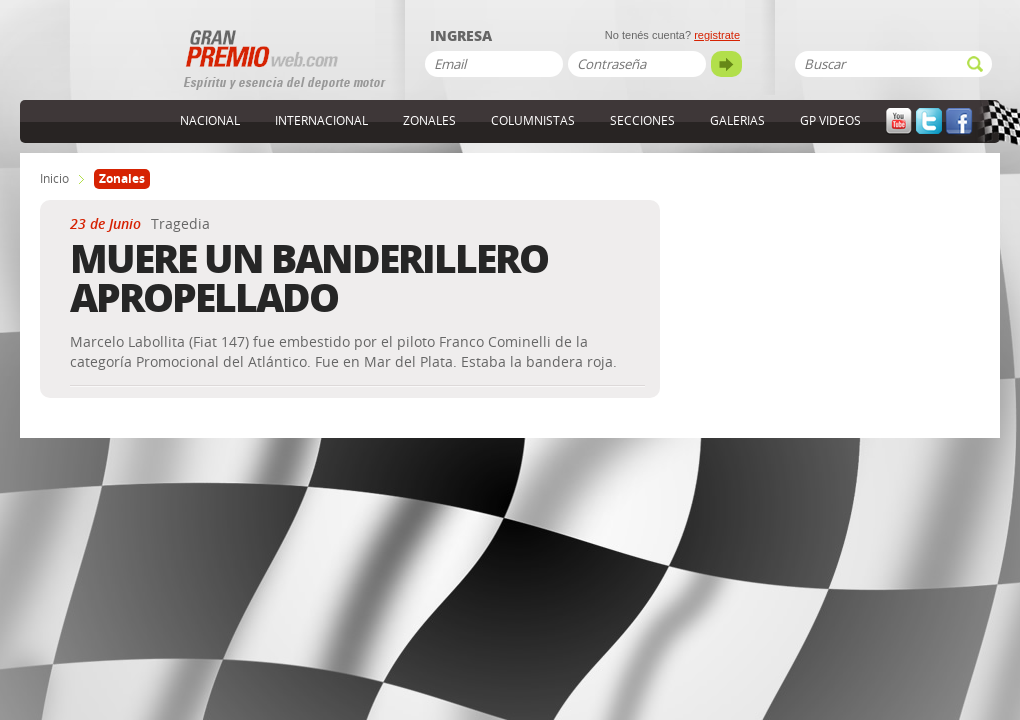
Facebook (959, 122)
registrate (717, 35)
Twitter (929, 122)
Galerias (737, 121)
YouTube (899, 122)
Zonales (429, 121)
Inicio (54, 179)
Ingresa (461, 37)
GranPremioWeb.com (100, 67)
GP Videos (830, 121)
